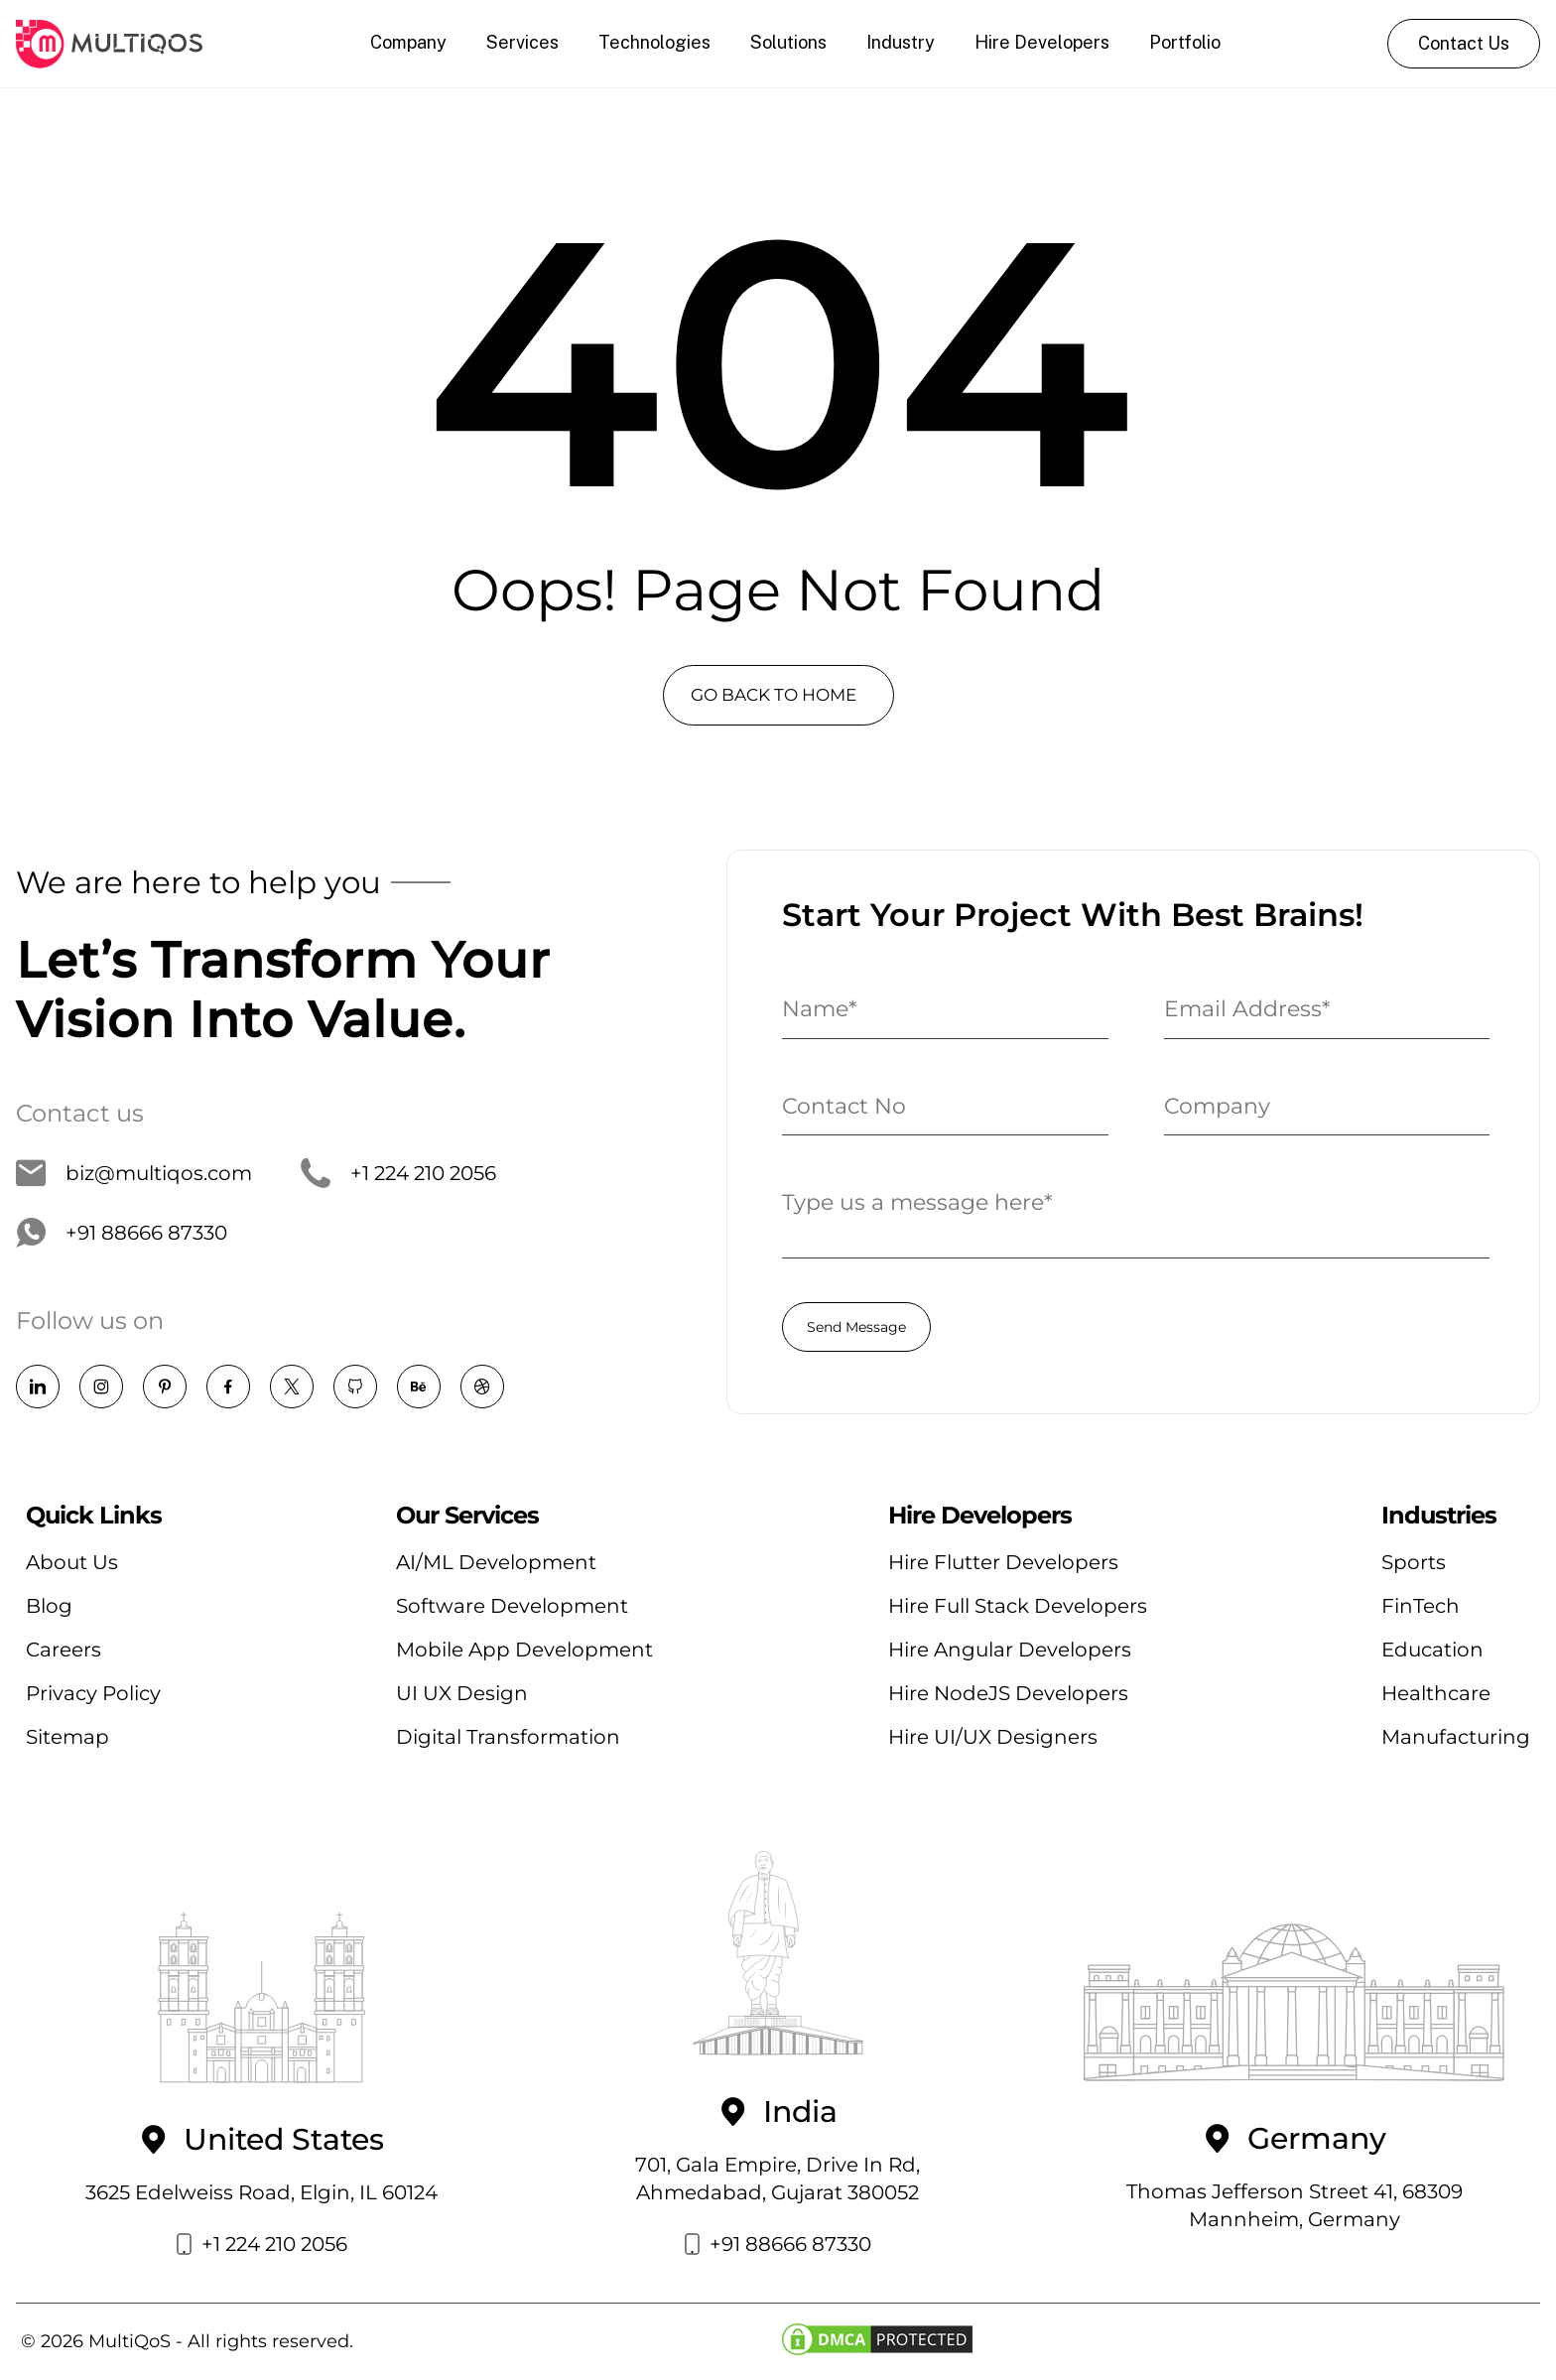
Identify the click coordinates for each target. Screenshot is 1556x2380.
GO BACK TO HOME (773, 695)
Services (522, 42)
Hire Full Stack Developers (1017, 1606)
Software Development (512, 1606)
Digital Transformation (508, 1737)
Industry (900, 42)
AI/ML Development (496, 1562)
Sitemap (67, 1737)
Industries (1438, 1515)
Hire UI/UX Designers (993, 1737)
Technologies (654, 42)
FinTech (1420, 1606)
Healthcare (1436, 1693)
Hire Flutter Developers (1003, 1562)
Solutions (788, 42)
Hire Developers (1041, 42)
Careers (63, 1649)
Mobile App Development (524, 1649)
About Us (72, 1562)
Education (1432, 1649)
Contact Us (1463, 43)
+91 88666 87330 (121, 1233)
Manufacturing (1455, 1737)
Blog (49, 1606)
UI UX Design (462, 1693)
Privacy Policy (93, 1693)
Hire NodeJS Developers (1008, 1693)
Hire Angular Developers (1009, 1649)
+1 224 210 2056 (398, 1173)
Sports (1413, 1562)
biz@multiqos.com (134, 1173)
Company (408, 42)
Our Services (467, 1515)
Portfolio (1185, 42)
